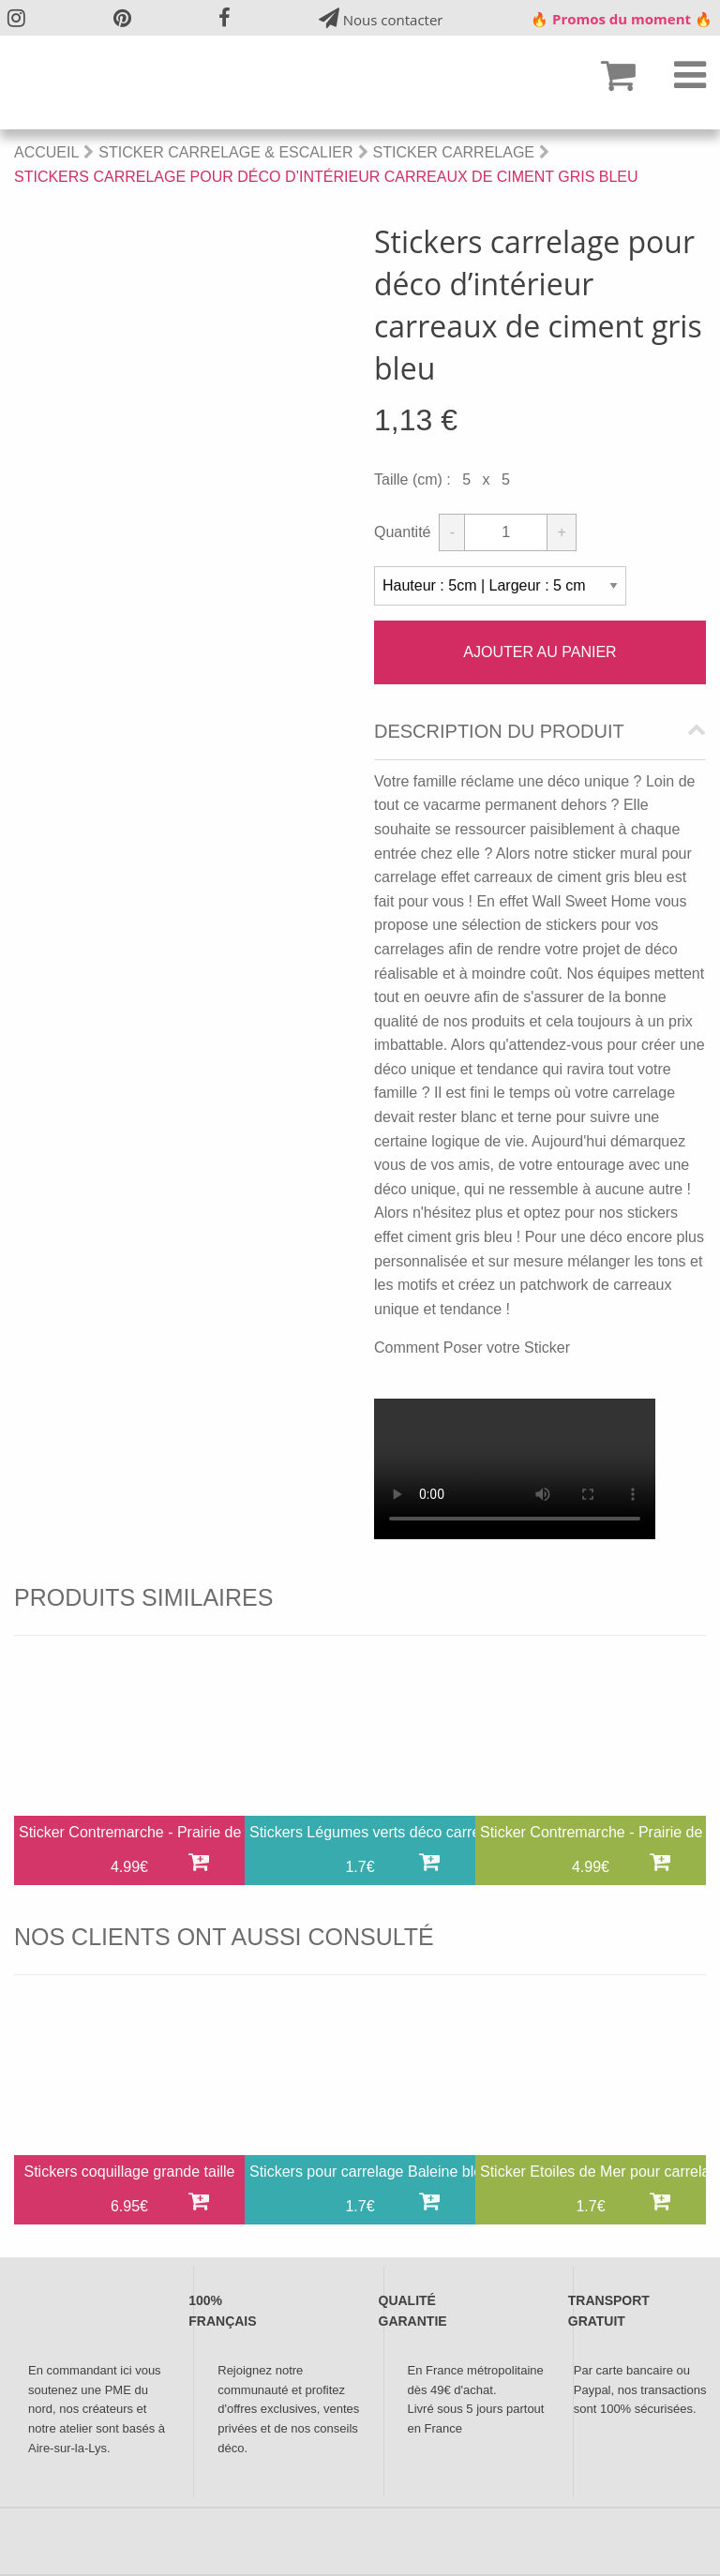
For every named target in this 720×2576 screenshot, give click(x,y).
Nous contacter (381, 18)
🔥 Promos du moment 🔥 (621, 18)
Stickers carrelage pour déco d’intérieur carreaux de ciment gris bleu (326, 177)
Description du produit (499, 731)
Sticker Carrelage (453, 152)
